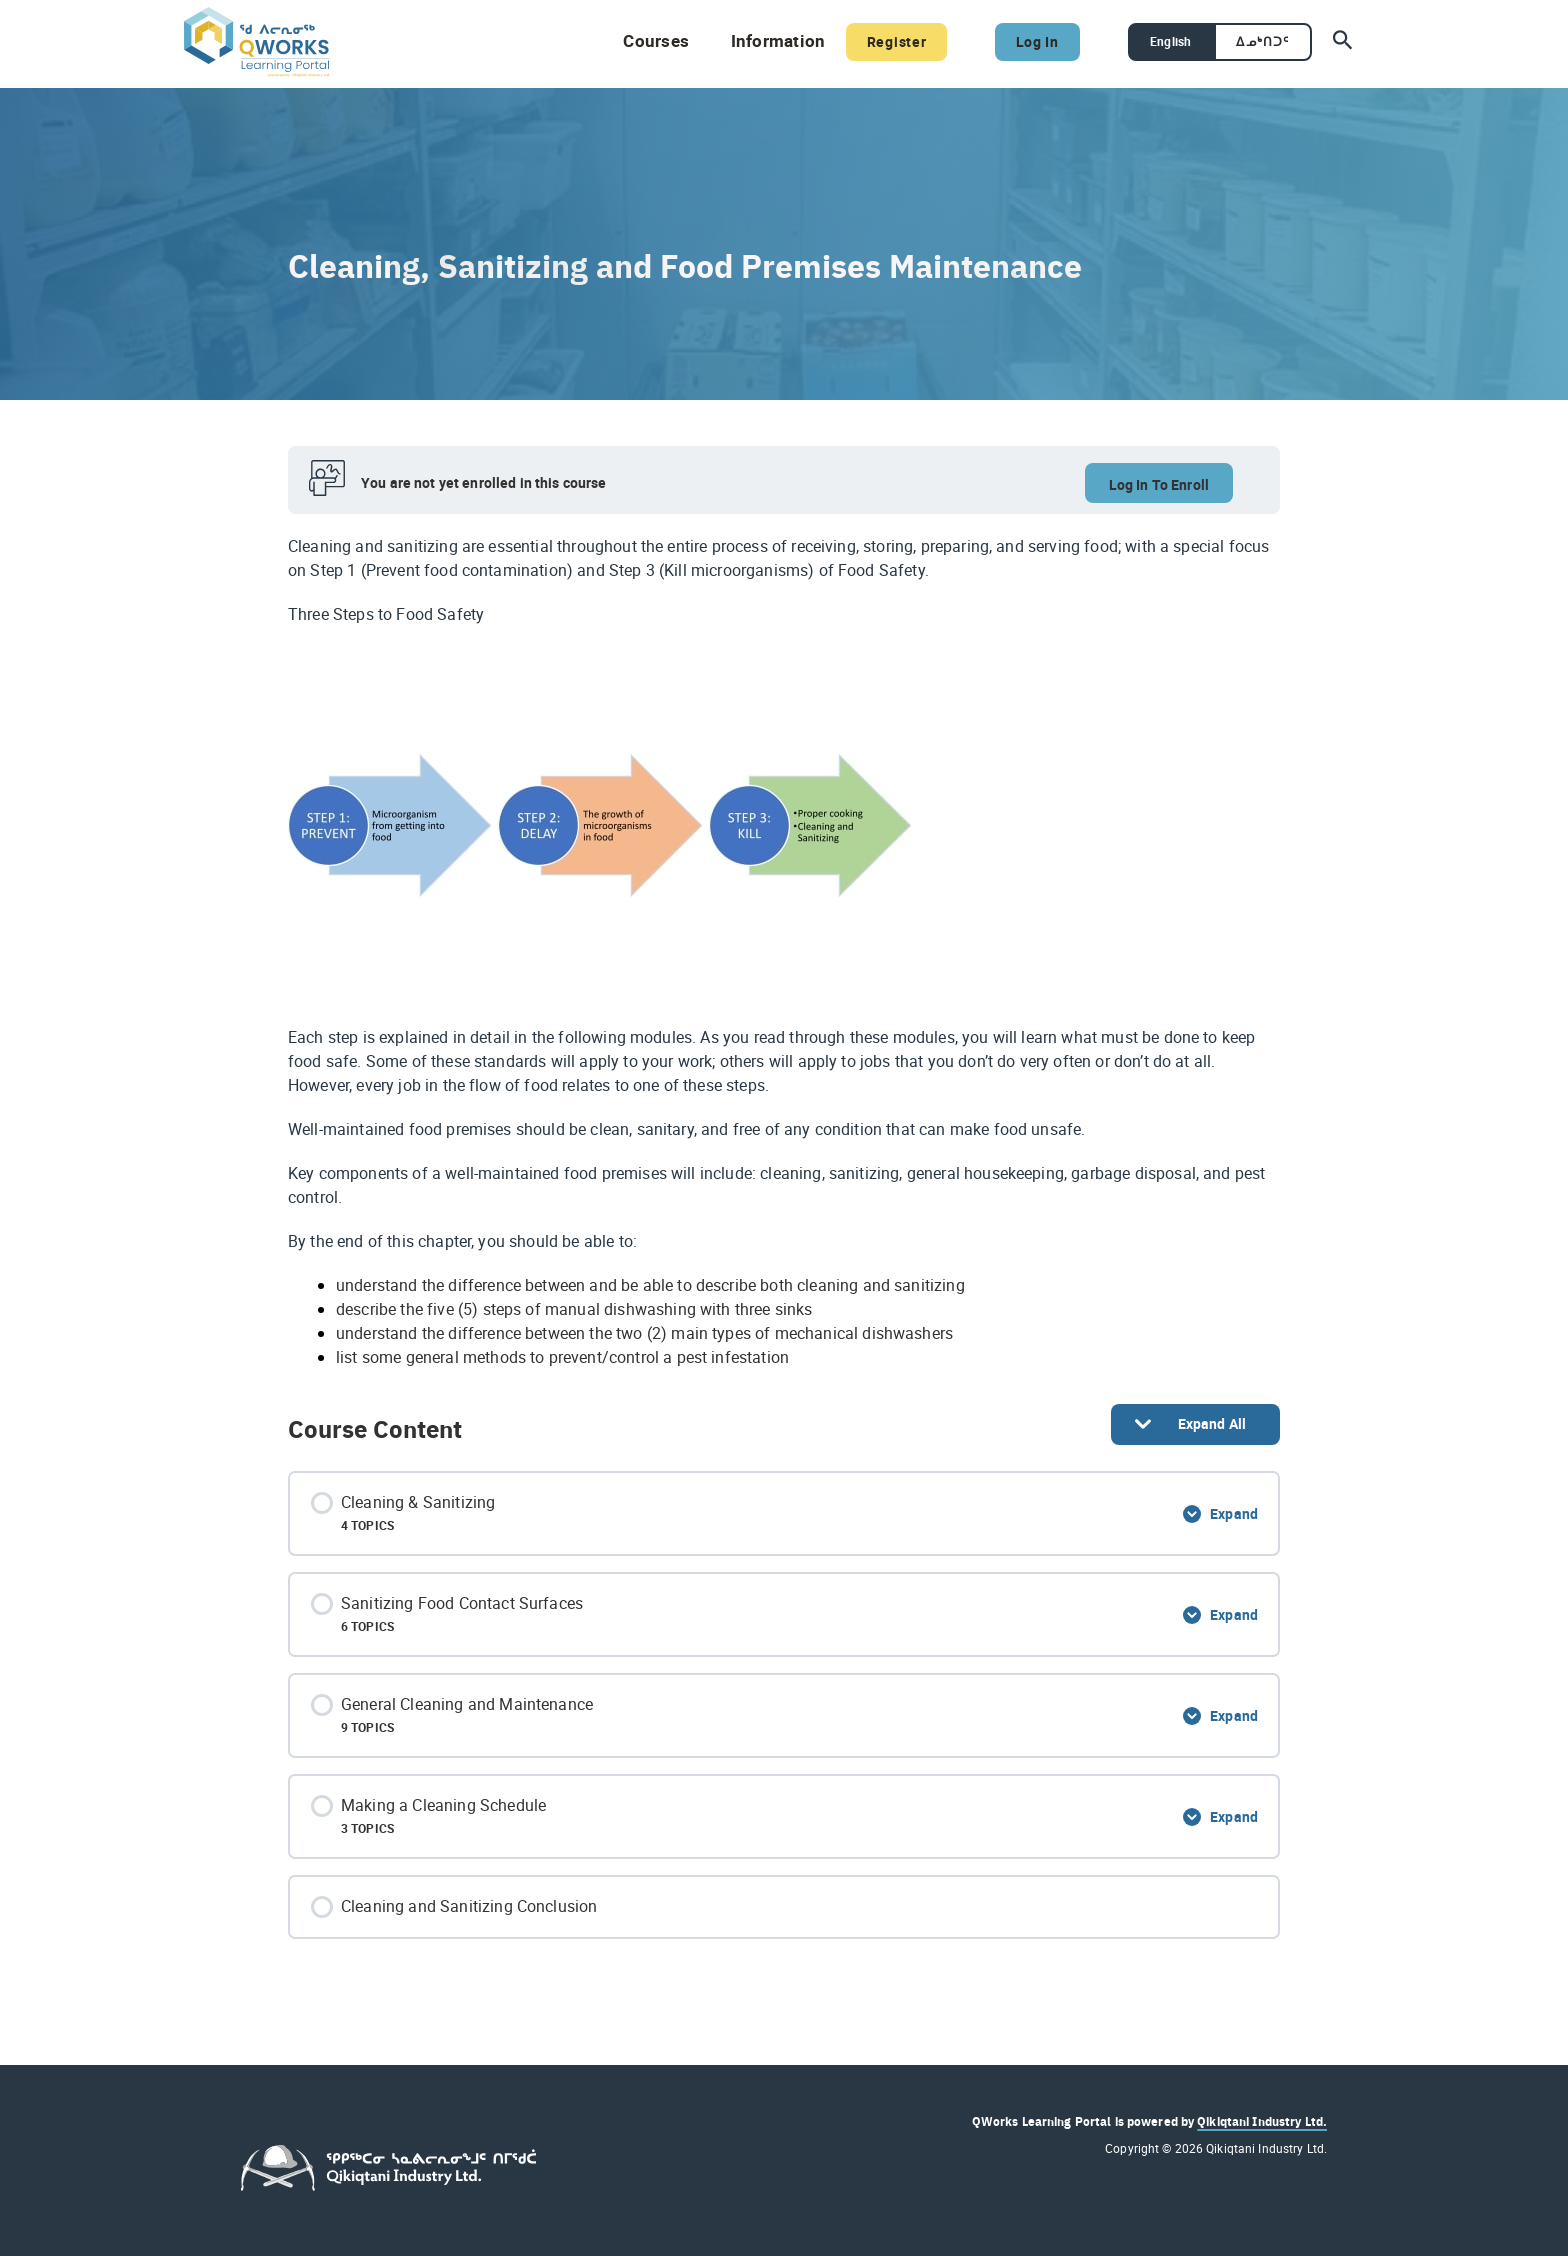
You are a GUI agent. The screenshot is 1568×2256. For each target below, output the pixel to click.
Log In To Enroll (1159, 484)
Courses (636, 40)
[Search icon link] (1343, 42)
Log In (1020, 40)
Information (754, 40)
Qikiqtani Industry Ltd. (1262, 2121)
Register (873, 40)
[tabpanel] (784, 951)
